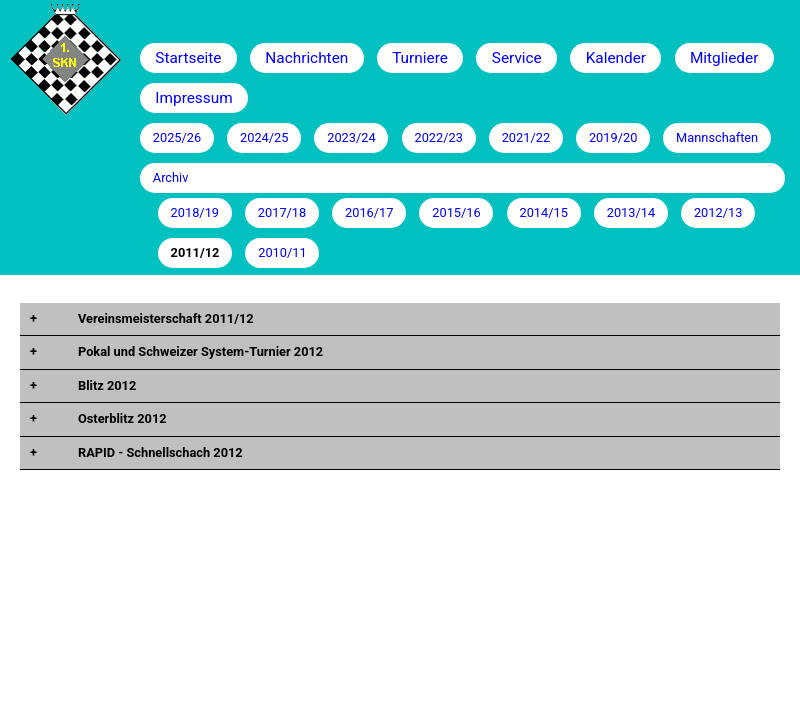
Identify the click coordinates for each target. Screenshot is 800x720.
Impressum (193, 98)
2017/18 (282, 212)
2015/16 (456, 212)
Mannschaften (717, 137)
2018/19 (195, 212)
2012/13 (718, 212)
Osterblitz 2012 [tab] (121, 418)
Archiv (171, 177)
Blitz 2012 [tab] (106, 385)
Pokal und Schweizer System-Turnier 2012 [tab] (199, 351)
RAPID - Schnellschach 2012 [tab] (159, 452)
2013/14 (631, 212)
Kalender (616, 58)
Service (517, 58)
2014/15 (543, 212)
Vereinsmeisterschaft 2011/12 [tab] (164, 318)
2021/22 (526, 137)
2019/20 (613, 137)
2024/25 (264, 137)
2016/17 (369, 212)
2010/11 (282, 252)
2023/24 (351, 137)
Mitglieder (724, 58)
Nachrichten (306, 58)
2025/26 (177, 137)
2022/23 (438, 137)
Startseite (188, 58)
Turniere (420, 58)
